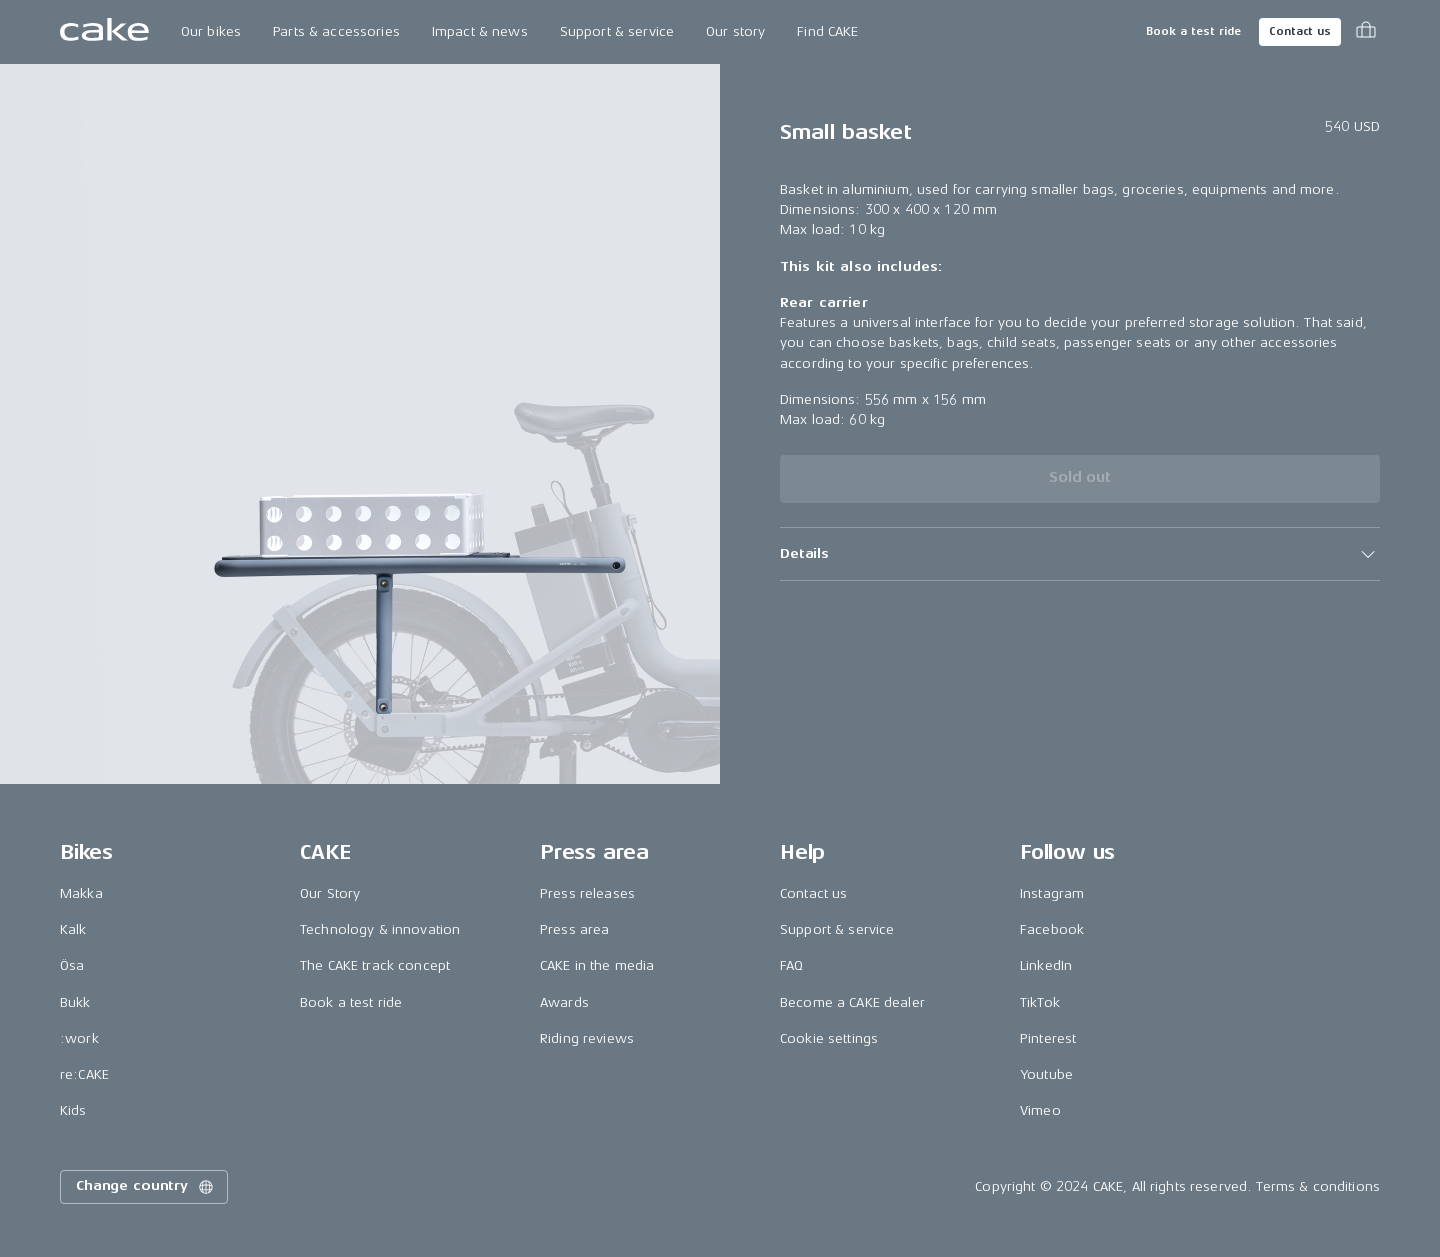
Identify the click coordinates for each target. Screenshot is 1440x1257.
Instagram (1052, 893)
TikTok (1040, 1002)
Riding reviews (587, 1038)
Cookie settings (829, 1038)
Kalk (73, 929)
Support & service (617, 31)
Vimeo (1040, 1110)
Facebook (1052, 929)
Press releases (587, 893)
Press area (574, 929)
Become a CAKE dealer (852, 1002)
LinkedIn (1046, 965)
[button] (1080, 554)
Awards (564, 1002)
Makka (81, 893)
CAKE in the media (597, 965)
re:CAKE (84, 1074)
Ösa (72, 965)
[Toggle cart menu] (1366, 32)
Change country (146, 1187)
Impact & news (480, 31)
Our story (735, 31)
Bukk (75, 1002)
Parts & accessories (336, 31)
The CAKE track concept (375, 965)
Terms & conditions (1318, 1186)
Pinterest (1048, 1038)
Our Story (330, 893)
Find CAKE (827, 31)
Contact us (1300, 31)
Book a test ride (1193, 31)
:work (79, 1038)
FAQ (791, 965)
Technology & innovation (380, 929)
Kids (73, 1110)
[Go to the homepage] (104, 32)
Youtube (1046, 1074)
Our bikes (211, 31)
